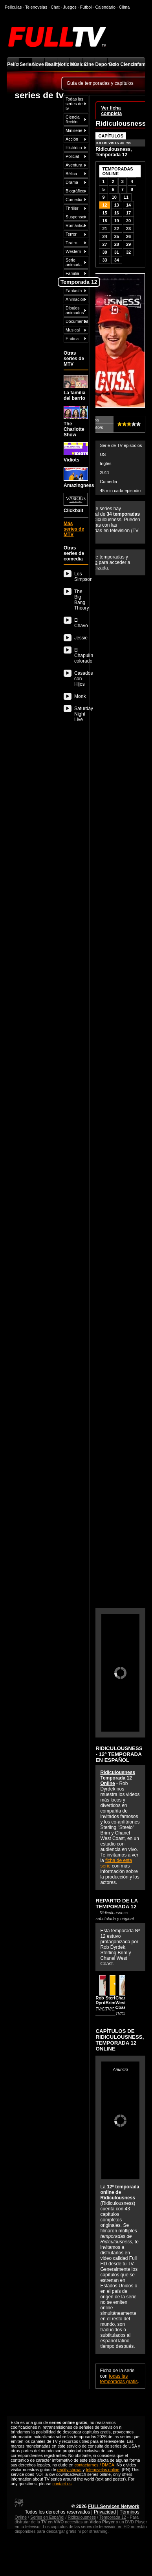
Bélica (71, 173)
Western (73, 251)
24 (104, 236)
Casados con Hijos (81, 678)
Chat (55, 7)
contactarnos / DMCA (94, 2464)
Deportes (101, 64)
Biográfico (75, 191)
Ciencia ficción (73, 119)
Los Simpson (81, 576)
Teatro (71, 242)
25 (116, 236)
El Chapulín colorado (81, 655)
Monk (80, 696)
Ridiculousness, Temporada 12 (113, 151)
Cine (89, 64)
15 (104, 213)
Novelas (38, 64)
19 (116, 220)
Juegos (70, 7)
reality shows (69, 2469)
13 (116, 205)
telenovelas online (102, 2469)
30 (104, 252)
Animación (75, 299)
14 (128, 205)
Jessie (81, 638)
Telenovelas (36, 7)
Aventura (74, 165)
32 (128, 252)
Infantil (139, 64)
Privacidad (105, 2512)
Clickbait (76, 503)
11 (126, 197)
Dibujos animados (75, 310)
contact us (61, 2483)
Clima (124, 7)
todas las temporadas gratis (118, 2378)
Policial (72, 156)
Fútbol (86, 7)
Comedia (74, 199)
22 (116, 228)
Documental (77, 321)
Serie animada (74, 262)
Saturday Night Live (81, 714)
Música (76, 64)
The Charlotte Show (76, 421)
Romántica (76, 225)
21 (104, 228)
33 (104, 260)
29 (128, 244)
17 (128, 213)
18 (104, 220)
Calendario (105, 7)
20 (128, 220)
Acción (72, 139)
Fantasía (74, 290)
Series (26, 64)
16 (116, 213)
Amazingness (76, 477)
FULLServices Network (113, 2506)
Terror (71, 234)
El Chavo (81, 622)
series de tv (39, 95)
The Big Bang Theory (81, 600)
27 (104, 244)
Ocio (114, 64)
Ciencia (126, 64)
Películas (13, 64)
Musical (73, 330)
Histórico (74, 147)
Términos (129, 2512)
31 (116, 252)
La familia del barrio (76, 388)
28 (116, 244)
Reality (51, 64)
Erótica (72, 338)
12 (104, 205)
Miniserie (74, 130)
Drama (72, 182)
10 (114, 197)
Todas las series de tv (74, 104)
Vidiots (76, 452)
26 (128, 236)
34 (116, 260)
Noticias (63, 64)
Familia (72, 273)
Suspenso (75, 216)
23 (128, 228)
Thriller (72, 208)
